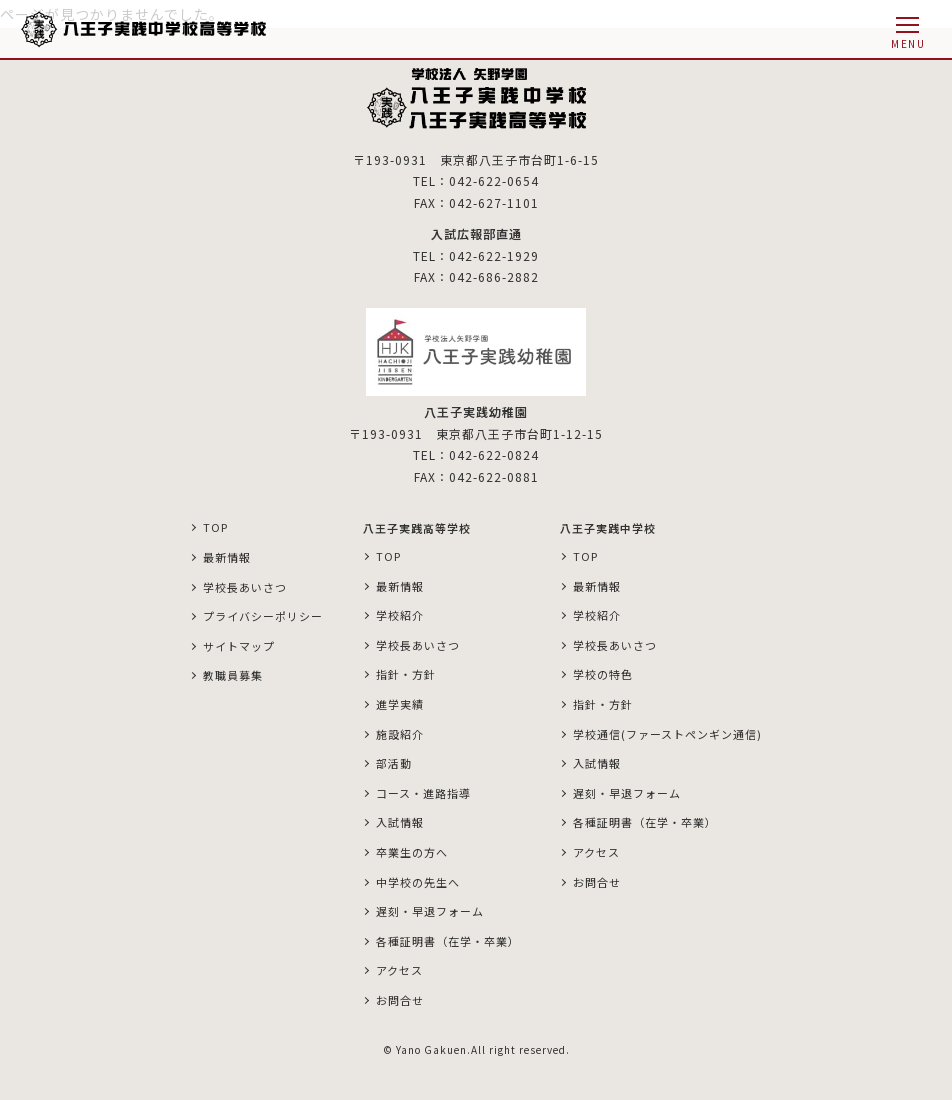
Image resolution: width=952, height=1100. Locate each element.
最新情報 (227, 557)
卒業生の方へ (412, 852)
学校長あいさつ (245, 587)
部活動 (394, 763)
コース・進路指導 (423, 793)
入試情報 (400, 822)
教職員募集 (233, 675)
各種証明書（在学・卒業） (448, 941)
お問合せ (400, 1000)
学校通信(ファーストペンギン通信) (667, 734)
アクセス (399, 970)
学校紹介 (400, 615)
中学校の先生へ (418, 882)
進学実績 (400, 704)
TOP (215, 527)
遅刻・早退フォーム (430, 911)
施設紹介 (400, 734)
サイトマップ (239, 646)
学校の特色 (603, 674)
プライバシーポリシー (263, 616)
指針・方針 (406, 674)
